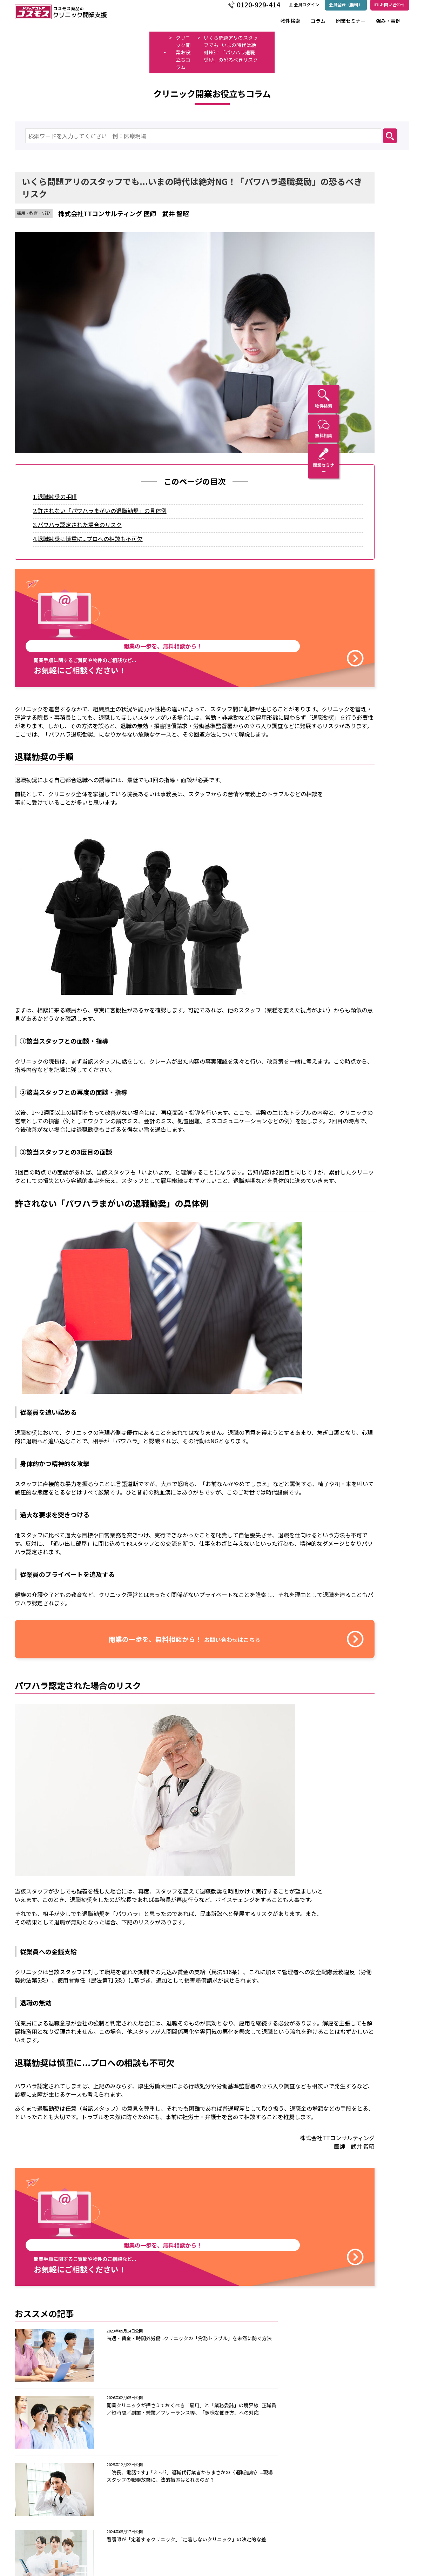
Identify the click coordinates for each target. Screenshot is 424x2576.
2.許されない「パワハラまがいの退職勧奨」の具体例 (115, 420)
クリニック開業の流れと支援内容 (155, 2545)
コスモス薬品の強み (140, 2536)
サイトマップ (298, 2548)
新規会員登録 (298, 2559)
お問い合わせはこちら (298, 2473)
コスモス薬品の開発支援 (143, 2516)
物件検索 (274, 24)
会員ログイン (286, 8)
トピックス (235, 2516)
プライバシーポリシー (307, 2516)
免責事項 (293, 2538)
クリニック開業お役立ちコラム (82, 37)
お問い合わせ (371, 8)
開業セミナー (333, 24)
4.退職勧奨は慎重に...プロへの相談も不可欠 (103, 448)
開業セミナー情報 (55, 2538)
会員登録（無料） (327, 8)
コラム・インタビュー (60, 2527)
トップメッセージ (137, 2527)
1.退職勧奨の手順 (70, 406)
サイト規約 (295, 2527)
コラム (301, 24)
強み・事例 (370, 24)
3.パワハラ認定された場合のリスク (92, 434)
